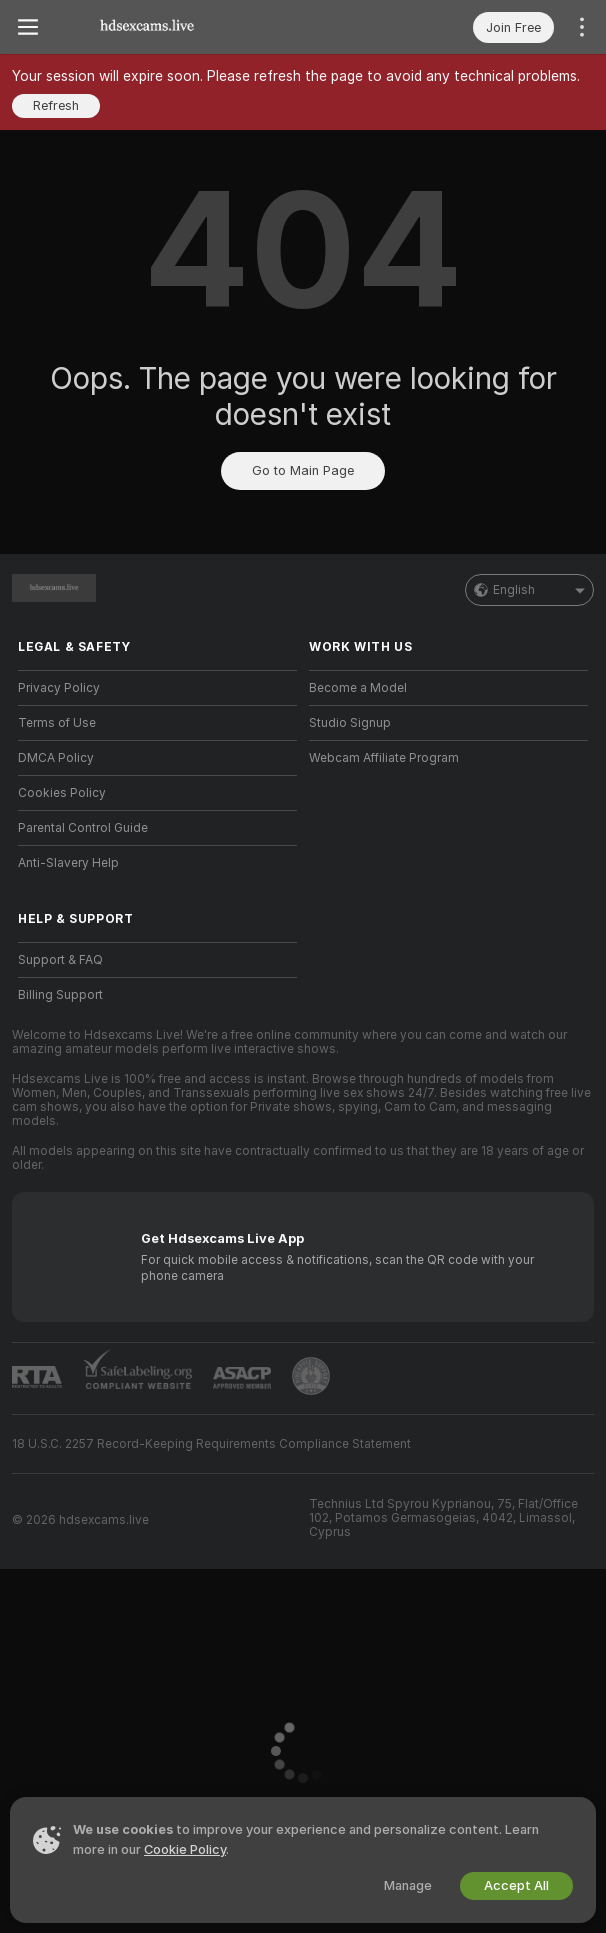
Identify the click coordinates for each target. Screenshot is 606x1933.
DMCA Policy (56, 758)
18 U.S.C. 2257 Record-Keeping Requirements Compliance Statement (211, 1444)
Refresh (56, 105)
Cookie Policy (185, 1849)
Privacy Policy (59, 688)
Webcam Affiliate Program (384, 758)
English (529, 590)
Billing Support (60, 995)
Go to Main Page (303, 470)
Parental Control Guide (83, 828)
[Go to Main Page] (147, 27)
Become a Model (358, 688)
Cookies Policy (62, 793)
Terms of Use (57, 723)
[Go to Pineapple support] (311, 1376)
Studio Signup (350, 723)
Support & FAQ (60, 960)
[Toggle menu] (28, 27)
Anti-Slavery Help (68, 863)
